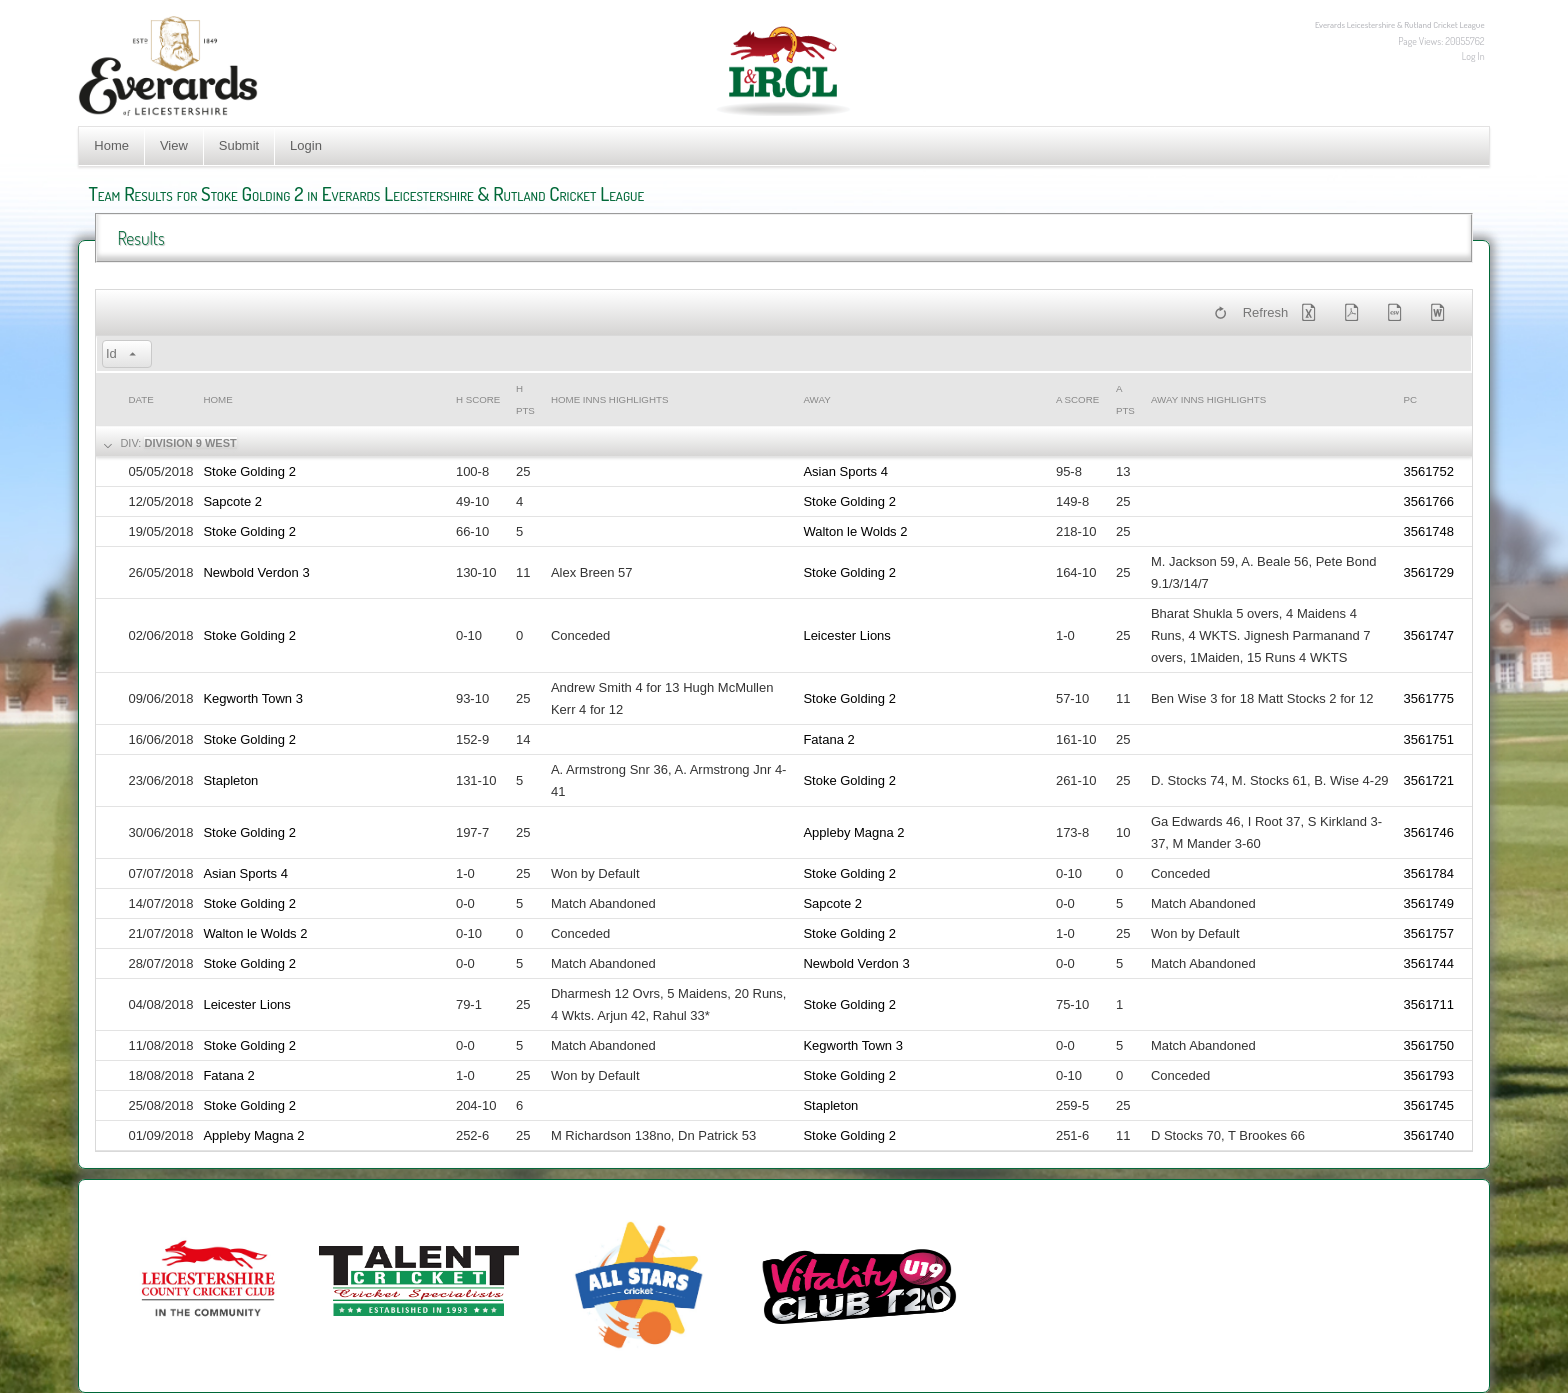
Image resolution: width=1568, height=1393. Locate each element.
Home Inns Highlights (610, 399)
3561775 (1428, 698)
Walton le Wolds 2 (855, 531)
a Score (1077, 399)
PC (1410, 399)
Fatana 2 (828, 739)
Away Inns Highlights (1208, 399)
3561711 (1428, 1004)
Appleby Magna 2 (853, 832)
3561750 (1428, 1045)
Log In (1473, 56)
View (174, 145)
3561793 (1428, 1075)
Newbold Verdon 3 (256, 572)
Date (140, 399)
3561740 (1428, 1135)
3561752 (1428, 471)
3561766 (1428, 501)
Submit (239, 145)
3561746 (1428, 832)
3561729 (1428, 572)
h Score (478, 399)
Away (816, 399)
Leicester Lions (846, 635)
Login (306, 145)
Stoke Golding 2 (249, 471)
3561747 (1428, 635)
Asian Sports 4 (845, 471)
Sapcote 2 (232, 501)
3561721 (1428, 780)
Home (111, 145)
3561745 (1428, 1105)
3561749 (1428, 903)
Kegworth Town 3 (253, 698)
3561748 (1428, 531)
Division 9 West (190, 443)
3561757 (1428, 933)
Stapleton (230, 780)
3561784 (1428, 873)
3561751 (1428, 739)
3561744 (1428, 963)
